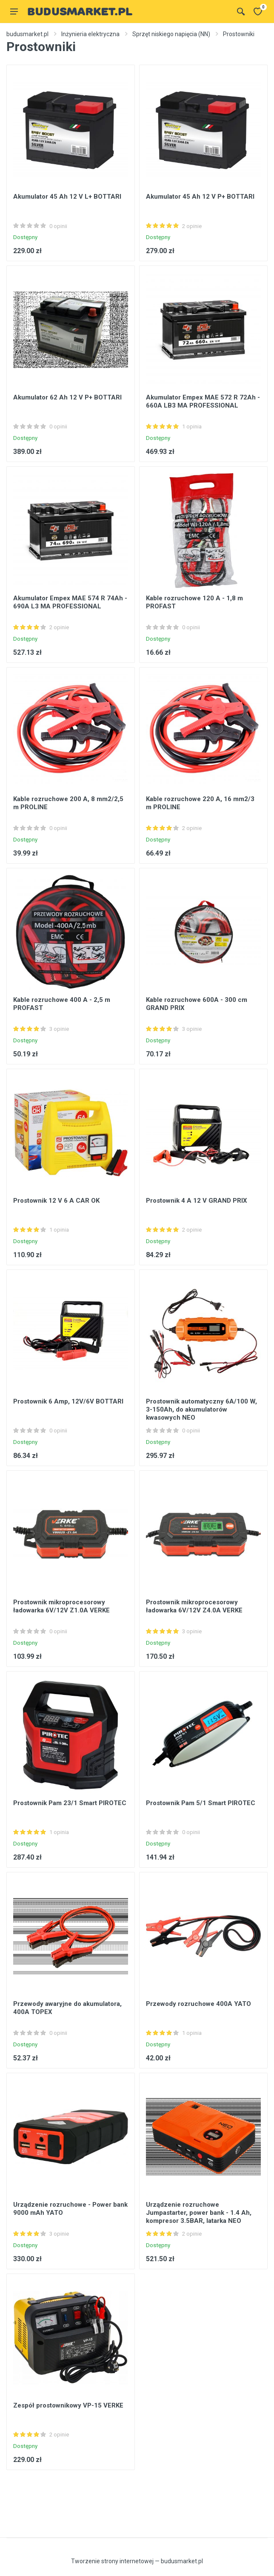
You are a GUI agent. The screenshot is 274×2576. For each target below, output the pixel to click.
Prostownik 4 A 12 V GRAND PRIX (196, 1200)
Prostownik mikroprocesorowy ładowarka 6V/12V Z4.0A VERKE (194, 1606)
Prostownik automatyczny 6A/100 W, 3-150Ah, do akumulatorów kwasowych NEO (201, 1409)
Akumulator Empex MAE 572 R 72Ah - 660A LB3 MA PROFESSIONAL (203, 401)
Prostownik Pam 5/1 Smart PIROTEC (200, 1803)
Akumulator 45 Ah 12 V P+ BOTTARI (200, 196)
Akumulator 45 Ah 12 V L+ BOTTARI (67, 196)
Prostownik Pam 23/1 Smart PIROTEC (69, 1803)
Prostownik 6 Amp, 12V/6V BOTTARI (68, 1401)
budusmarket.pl (27, 34)
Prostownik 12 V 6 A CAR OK (56, 1200)
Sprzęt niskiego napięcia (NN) (171, 34)
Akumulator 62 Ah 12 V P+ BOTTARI (67, 397)
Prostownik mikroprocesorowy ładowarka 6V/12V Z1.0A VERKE (61, 1606)
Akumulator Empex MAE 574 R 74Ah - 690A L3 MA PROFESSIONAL (70, 602)
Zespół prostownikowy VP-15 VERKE (68, 2405)
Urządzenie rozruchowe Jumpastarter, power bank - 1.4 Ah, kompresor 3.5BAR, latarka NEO (198, 2213)
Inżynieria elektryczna (90, 34)
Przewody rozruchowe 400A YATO (198, 2004)
